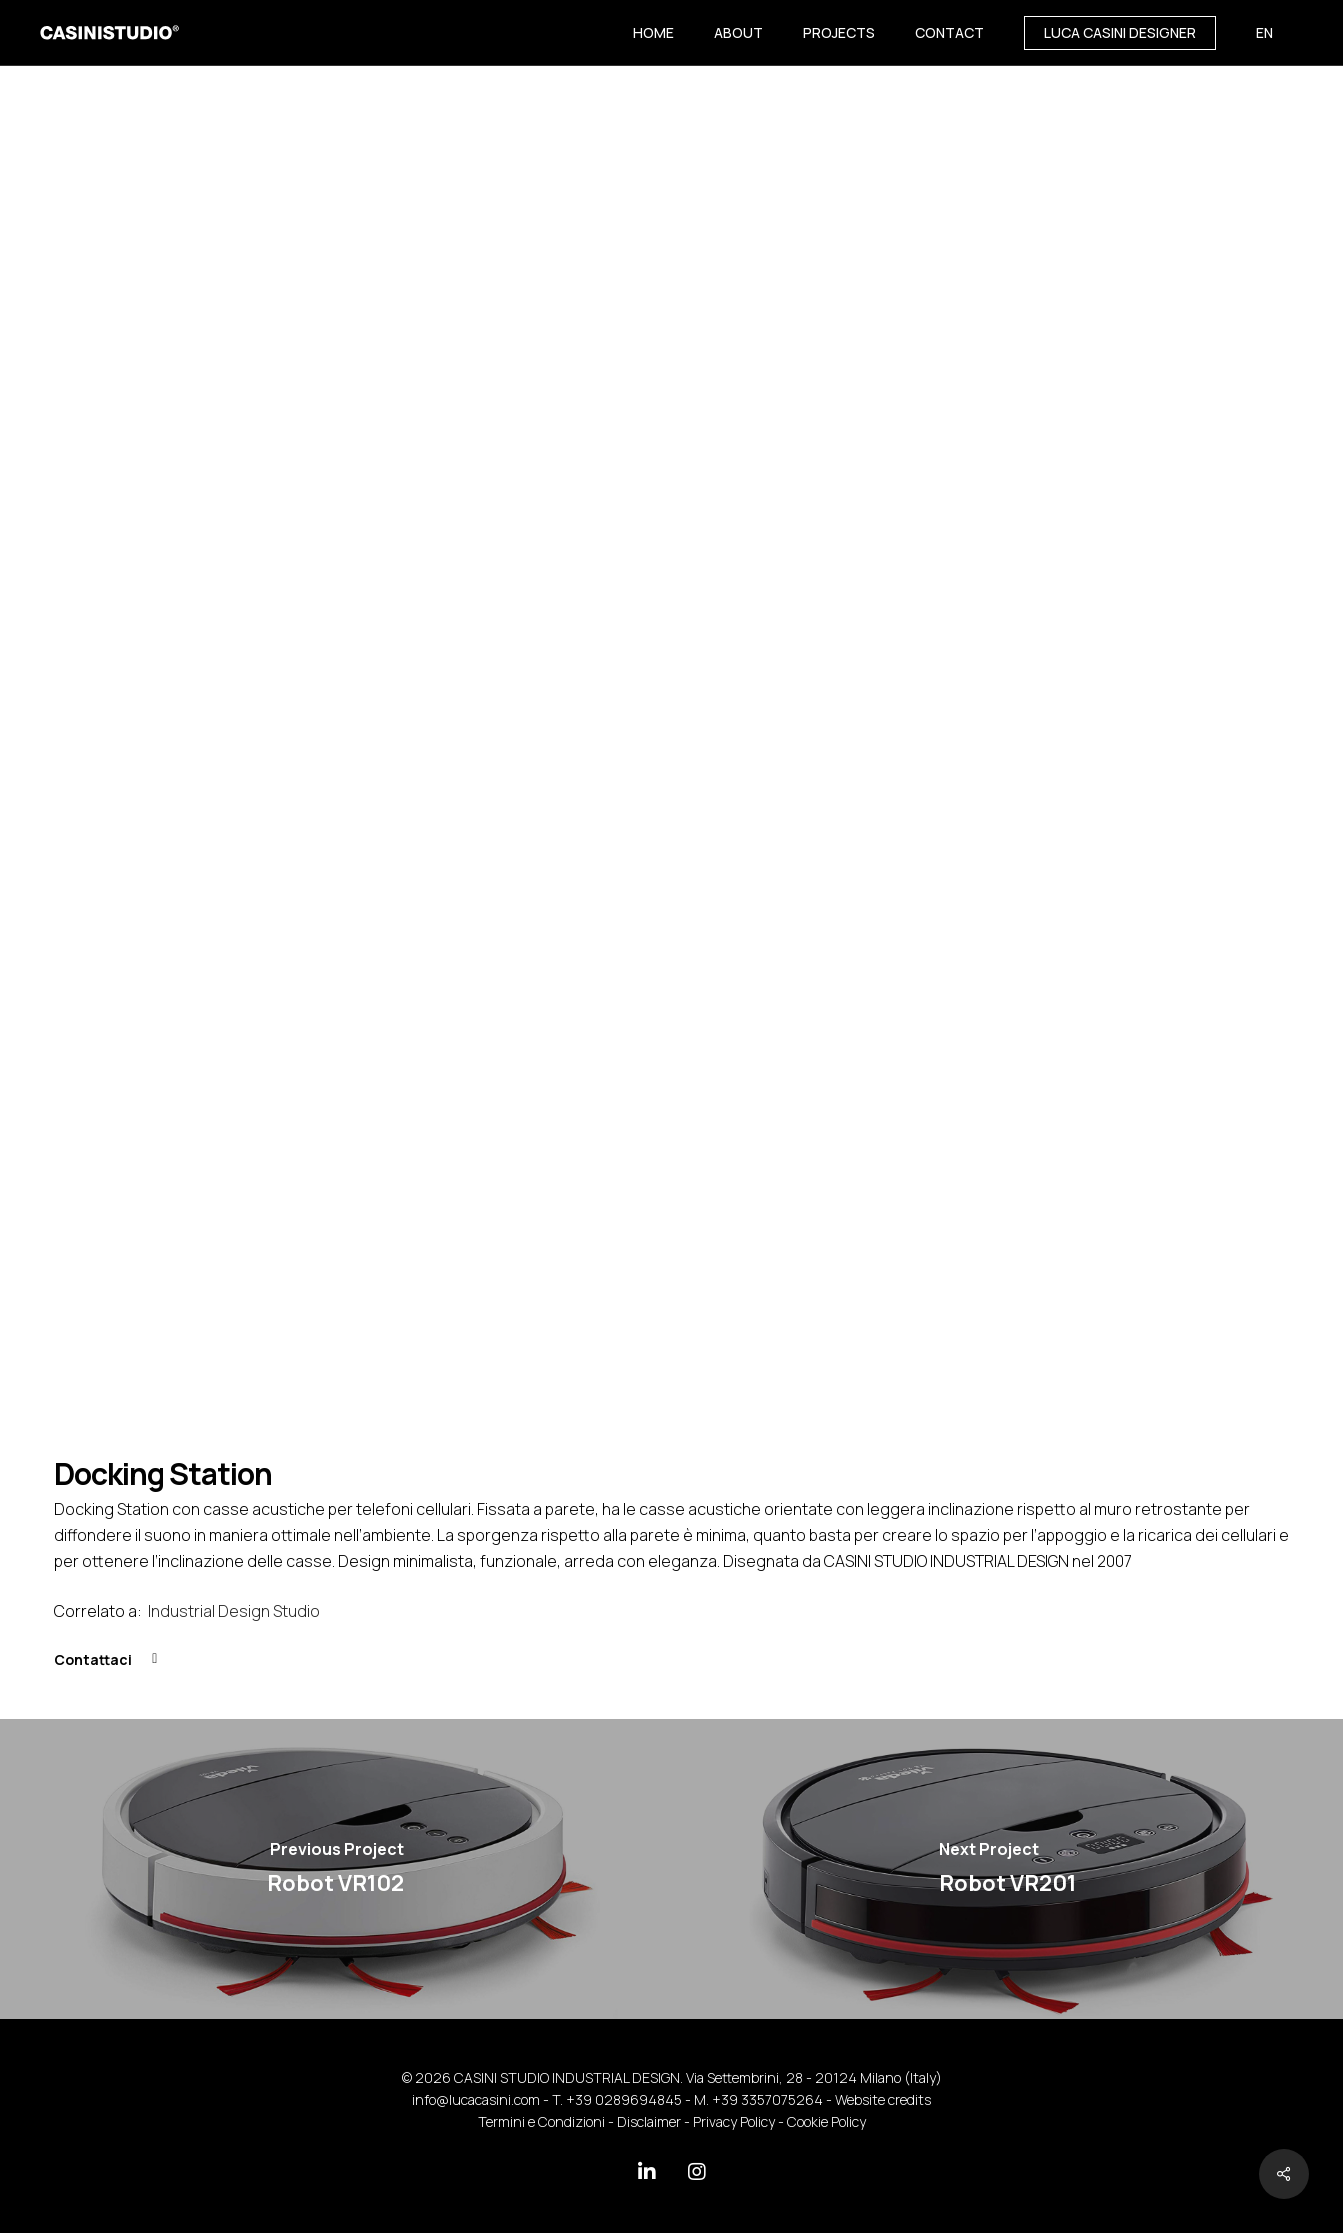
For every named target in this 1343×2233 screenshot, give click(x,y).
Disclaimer (649, 2121)
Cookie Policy (826, 2121)
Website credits (883, 2099)
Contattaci (93, 1659)
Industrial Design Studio (235, 1611)
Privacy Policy (734, 2121)
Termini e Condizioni (541, 2121)
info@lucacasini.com (476, 2099)
